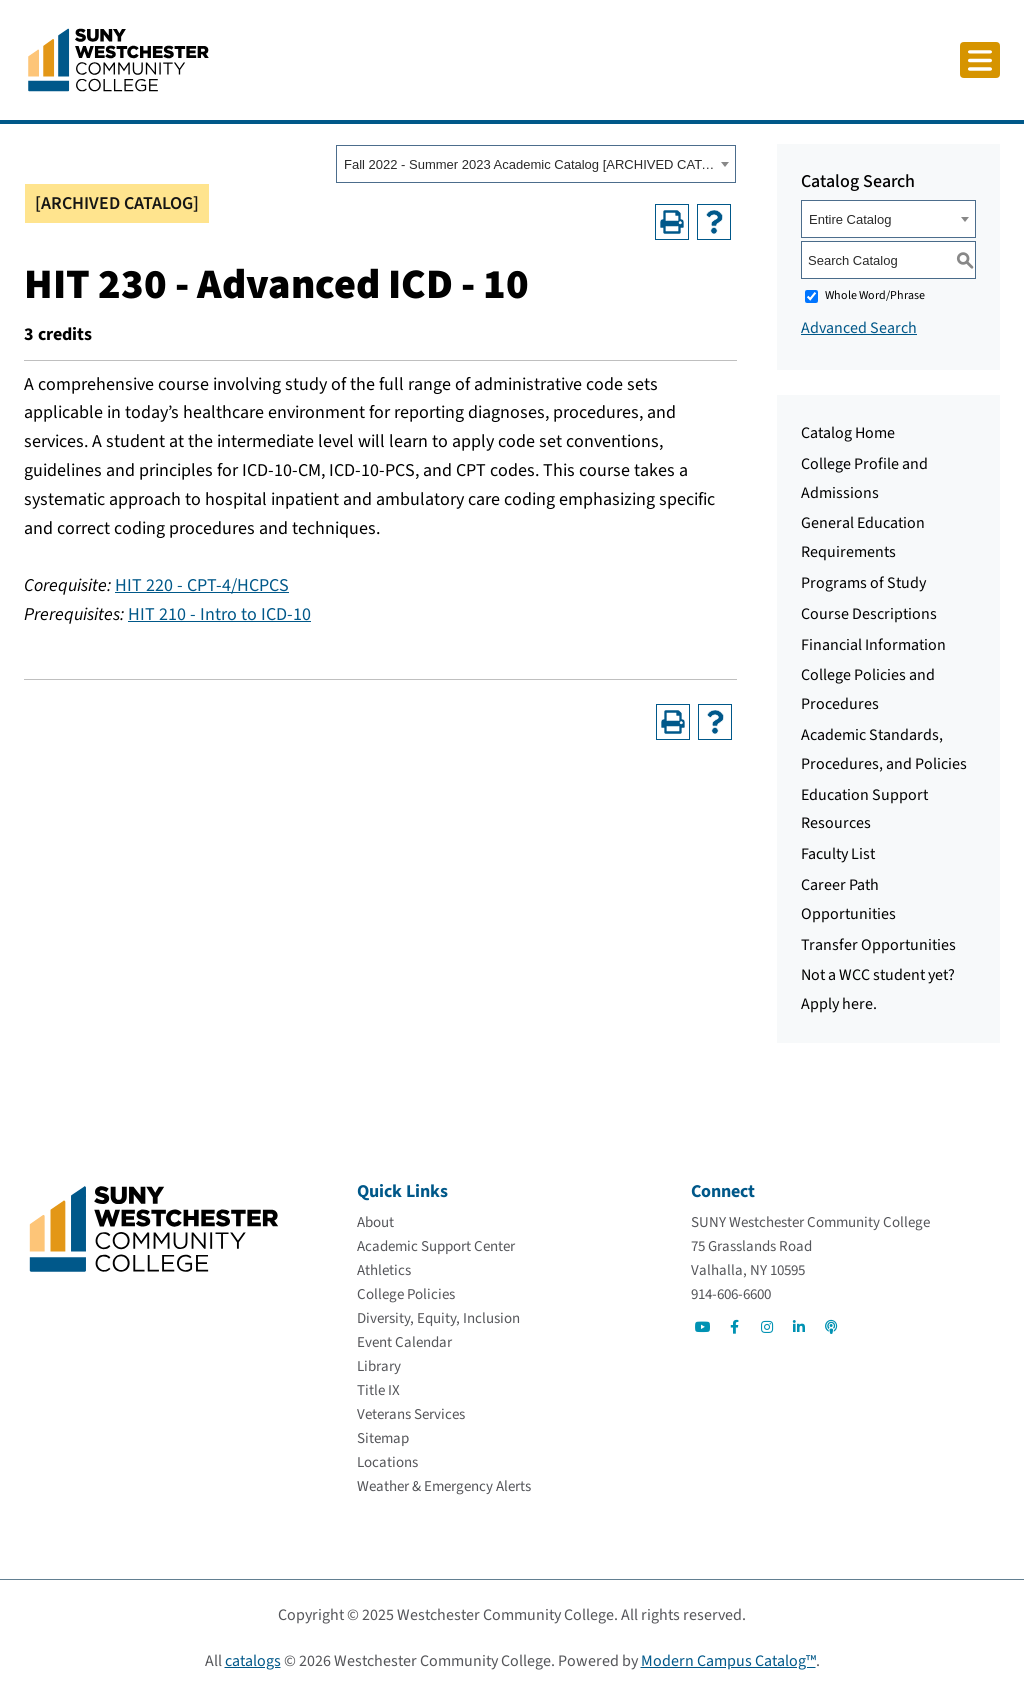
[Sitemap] (383, 1438)
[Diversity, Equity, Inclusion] (438, 1318)
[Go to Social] (703, 1327)
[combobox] (536, 164)
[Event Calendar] (404, 1342)
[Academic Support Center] (436, 1246)
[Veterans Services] (411, 1414)
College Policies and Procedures (868, 689)
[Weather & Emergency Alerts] (444, 1486)
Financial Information (873, 645)
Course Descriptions (869, 614)
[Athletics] (384, 1270)
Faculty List (838, 854)
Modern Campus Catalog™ (728, 1661)
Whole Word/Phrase (875, 295)
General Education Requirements (863, 537)
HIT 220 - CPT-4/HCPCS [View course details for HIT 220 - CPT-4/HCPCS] (202, 585)
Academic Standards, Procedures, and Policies (884, 749)
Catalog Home (848, 433)
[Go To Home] (118, 59)
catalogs (253, 1661)
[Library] (379, 1366)
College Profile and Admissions (864, 478)
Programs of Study (863, 583)
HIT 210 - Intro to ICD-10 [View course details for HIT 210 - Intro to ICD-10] (219, 614)
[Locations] (387, 1462)
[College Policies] (406, 1294)
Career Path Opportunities (848, 899)
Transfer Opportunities (878, 945)
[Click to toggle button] (980, 60)
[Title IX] (378, 1390)
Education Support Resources (864, 809)
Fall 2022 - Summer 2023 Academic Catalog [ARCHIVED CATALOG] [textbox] (529, 164)
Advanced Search (859, 328)
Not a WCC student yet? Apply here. (878, 989)
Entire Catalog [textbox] (850, 219)
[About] (375, 1222)
